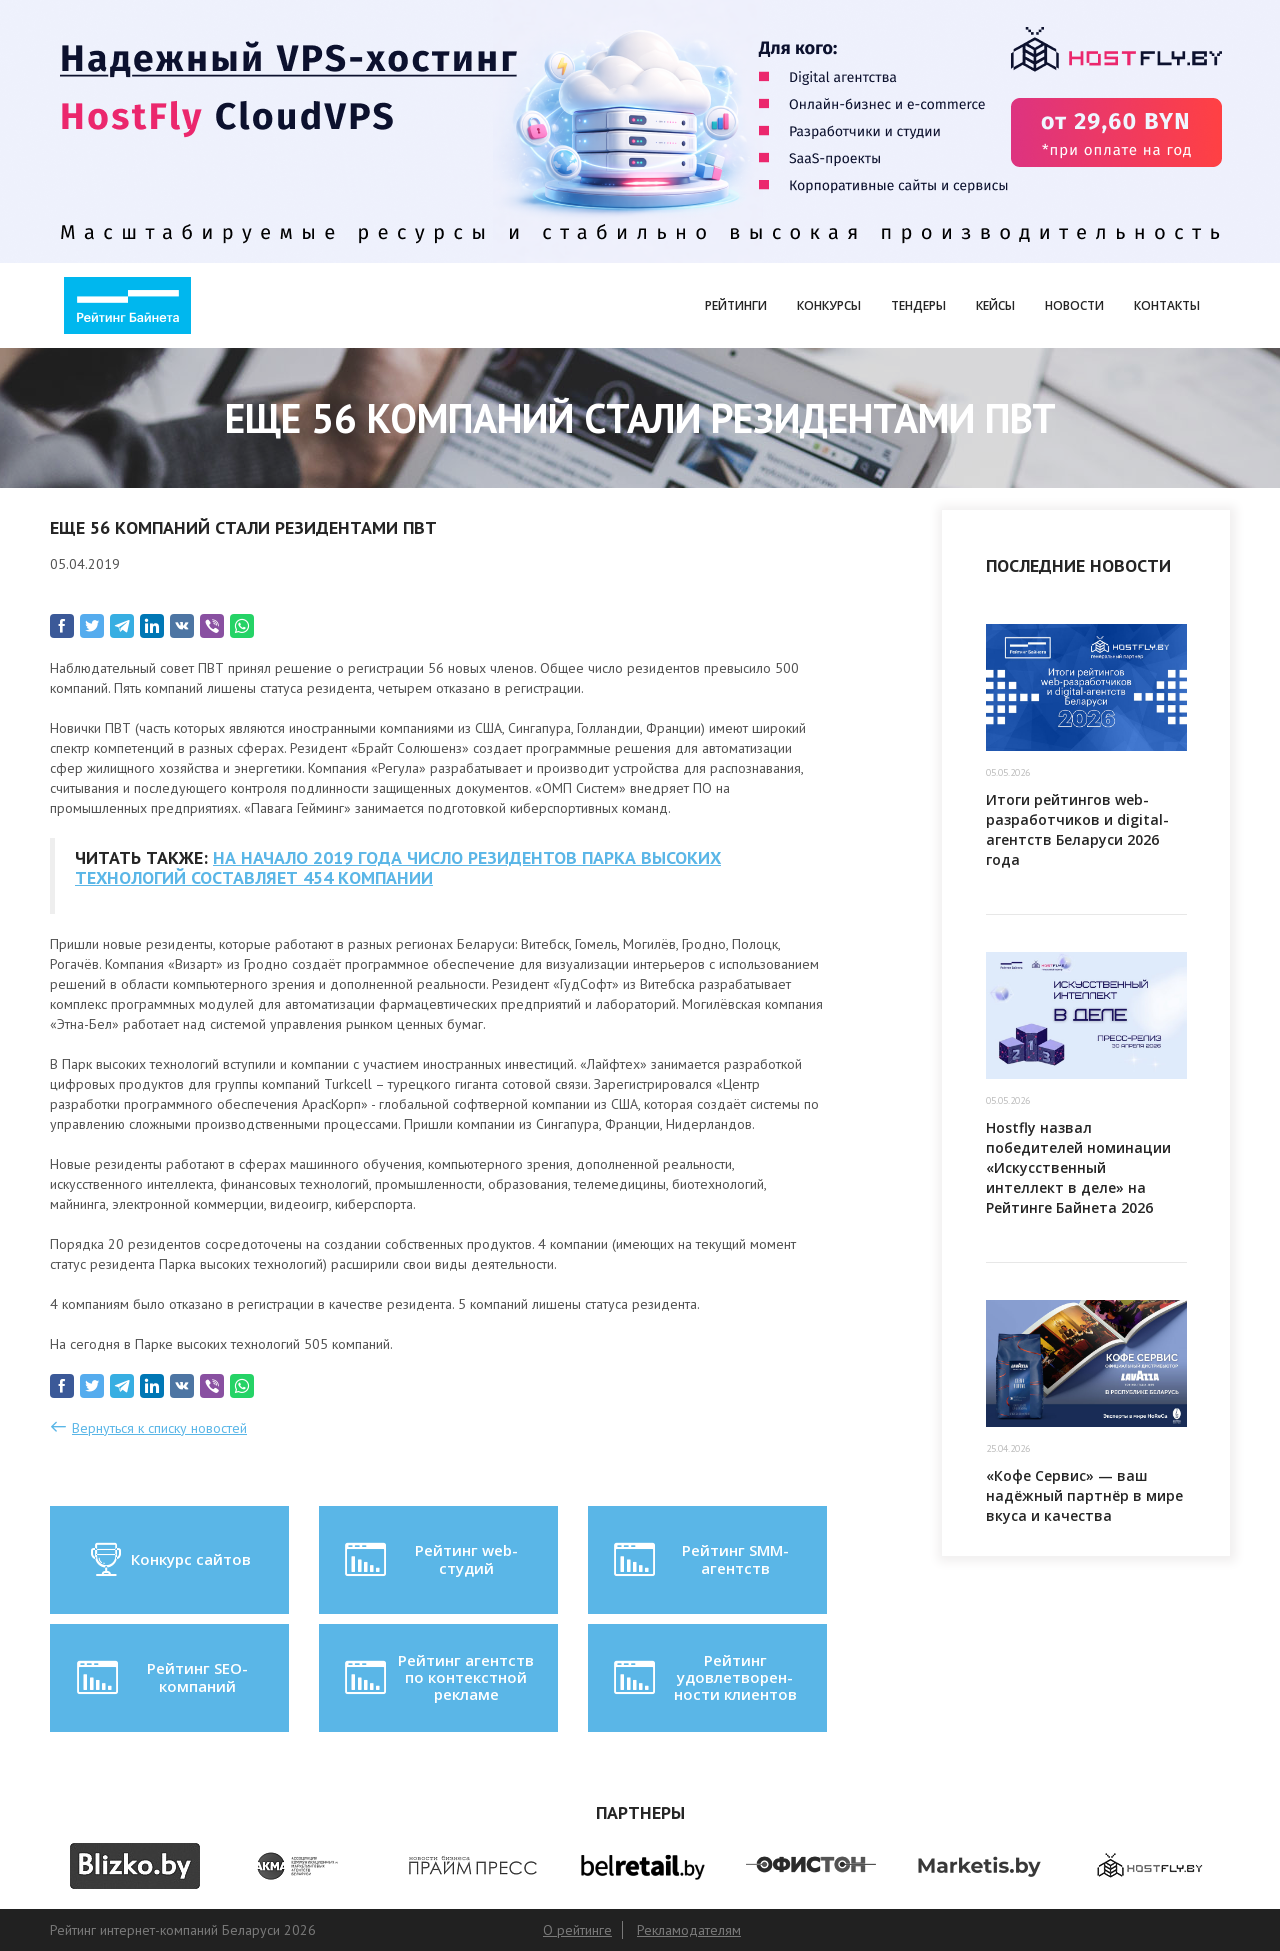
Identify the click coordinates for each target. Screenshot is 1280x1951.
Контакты (1167, 305)
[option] (134, 1866)
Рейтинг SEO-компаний (160, 1678)
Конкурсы (829, 305)
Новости (1074, 305)
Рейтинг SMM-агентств (699, 1560)
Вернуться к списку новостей (159, 1428)
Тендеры (918, 305)
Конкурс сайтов (169, 1560)
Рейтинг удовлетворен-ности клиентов (703, 1677)
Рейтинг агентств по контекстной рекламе (437, 1677)
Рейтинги (736, 305)
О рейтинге (577, 1930)
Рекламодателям (689, 1930)
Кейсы (995, 305)
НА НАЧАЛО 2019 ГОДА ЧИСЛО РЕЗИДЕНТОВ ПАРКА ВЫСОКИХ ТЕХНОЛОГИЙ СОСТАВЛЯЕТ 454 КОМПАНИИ (398, 867)
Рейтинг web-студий (429, 1560)
